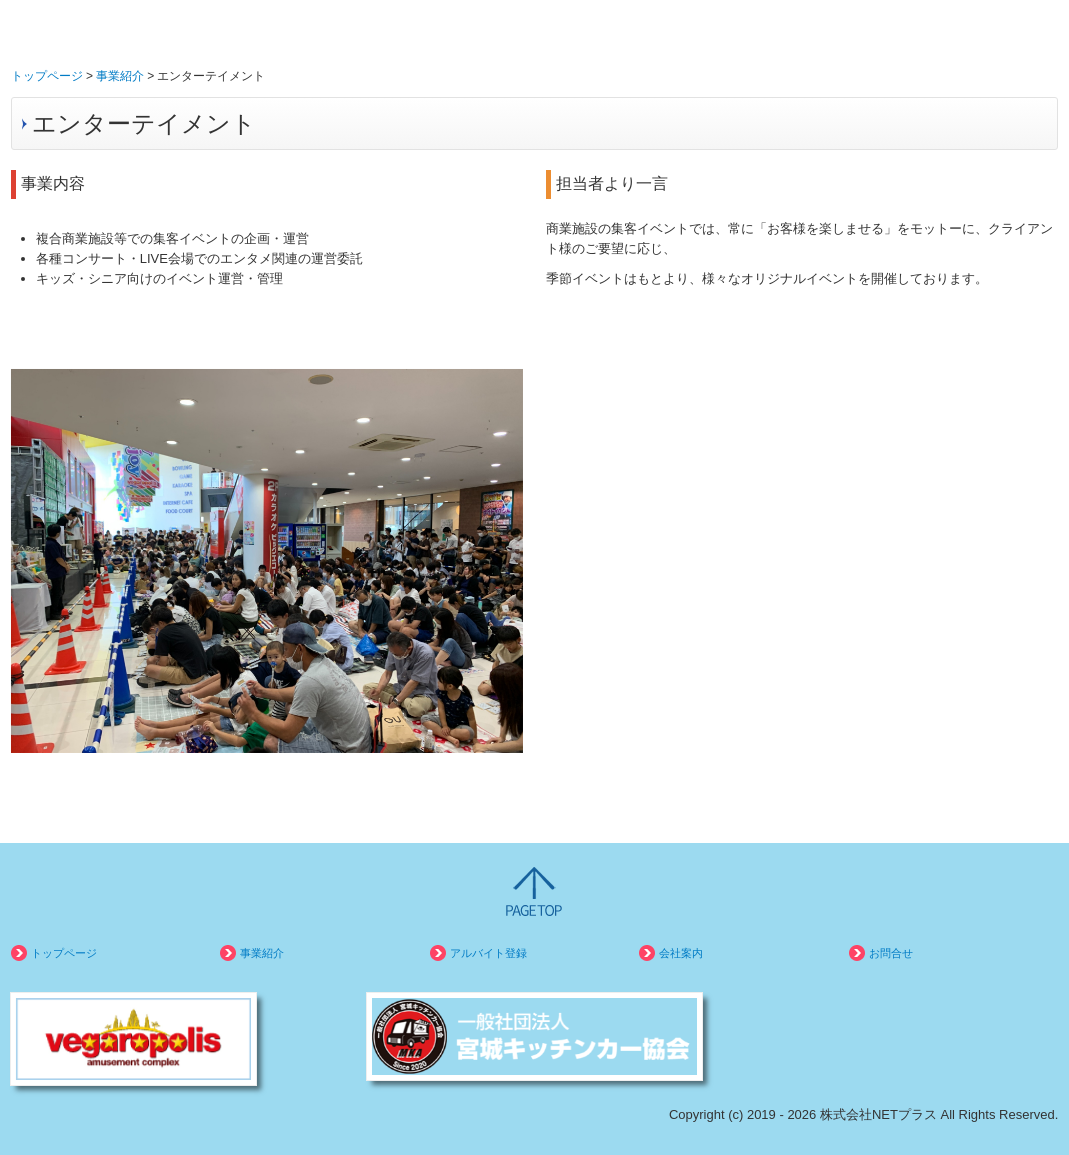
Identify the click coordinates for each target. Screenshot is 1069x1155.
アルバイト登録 (488, 953)
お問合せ (891, 953)
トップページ (64, 953)
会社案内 (681, 953)
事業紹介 (262, 953)
